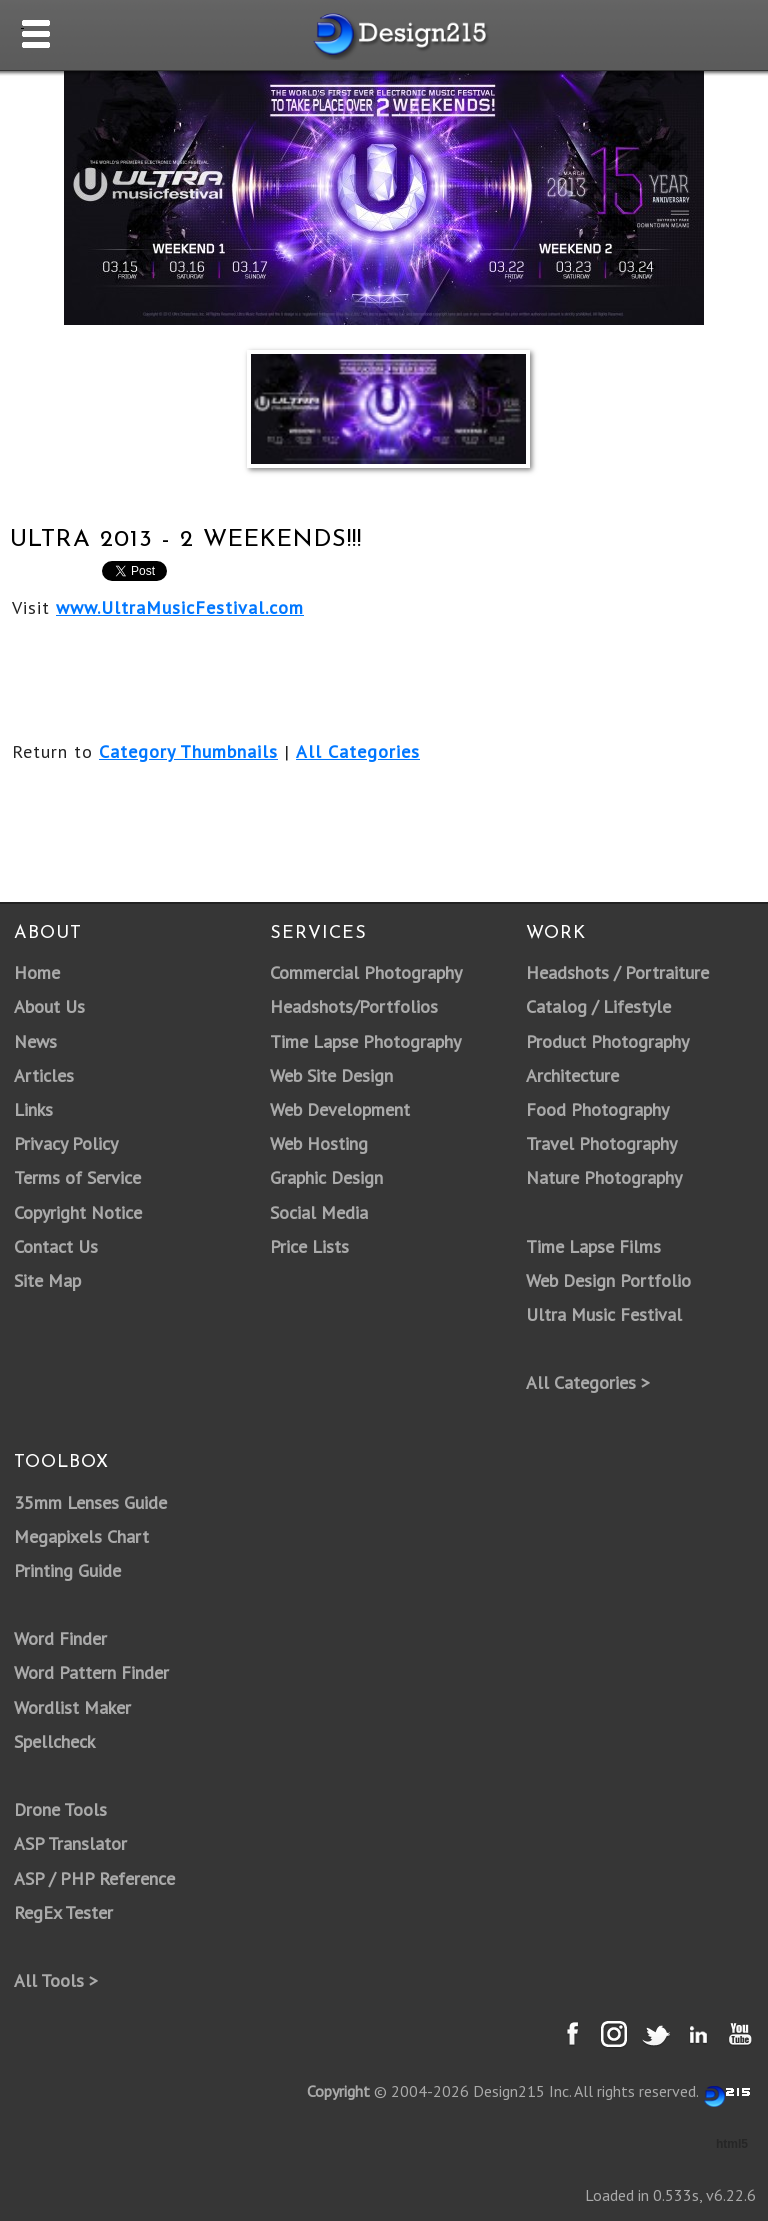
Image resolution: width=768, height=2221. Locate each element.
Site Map (47, 1280)
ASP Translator (70, 1843)
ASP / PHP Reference (94, 1878)
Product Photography (607, 1041)
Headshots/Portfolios (354, 1006)
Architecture (572, 1075)
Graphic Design (326, 1177)
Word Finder (60, 1638)
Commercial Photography (366, 972)
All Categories (358, 751)
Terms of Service (77, 1177)
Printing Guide (67, 1570)
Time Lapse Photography (365, 1041)
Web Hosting (319, 1143)
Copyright (338, 2091)
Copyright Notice (78, 1212)
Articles (44, 1075)
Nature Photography (604, 1177)
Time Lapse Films (593, 1246)
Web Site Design (331, 1075)
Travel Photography (601, 1143)
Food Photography (597, 1109)
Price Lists (309, 1246)
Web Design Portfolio (608, 1280)
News (35, 1041)
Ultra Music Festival (604, 1314)
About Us (49, 1006)
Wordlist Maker (72, 1707)
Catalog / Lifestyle (598, 1006)
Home (37, 972)
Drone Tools (60, 1809)
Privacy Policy (66, 1143)
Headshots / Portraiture (617, 972)
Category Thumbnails (188, 751)
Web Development (340, 1109)
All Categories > (588, 1382)
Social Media (319, 1212)
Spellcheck (54, 1741)
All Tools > (56, 1980)
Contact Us (56, 1246)
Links (33, 1109)
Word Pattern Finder (91, 1672)
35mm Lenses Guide (90, 1502)
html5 (732, 2144)
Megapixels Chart (81, 1536)
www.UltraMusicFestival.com (180, 607)
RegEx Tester (63, 1912)
